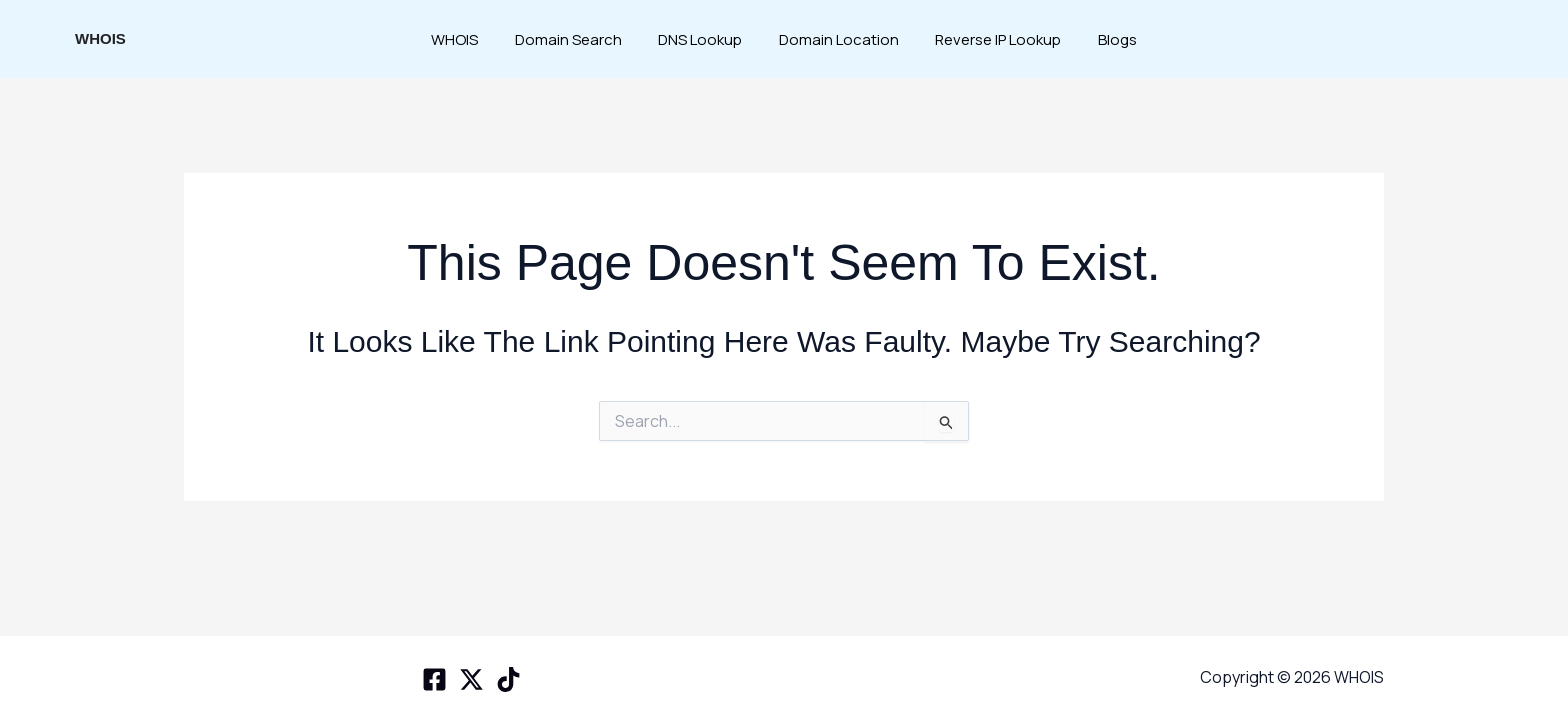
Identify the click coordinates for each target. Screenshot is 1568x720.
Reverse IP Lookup (989, 39)
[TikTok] (508, 679)
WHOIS (100, 38)
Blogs (1101, 39)
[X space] (471, 679)
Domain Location (836, 39)
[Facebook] (434, 679)
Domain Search (578, 39)
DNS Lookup (704, 39)
